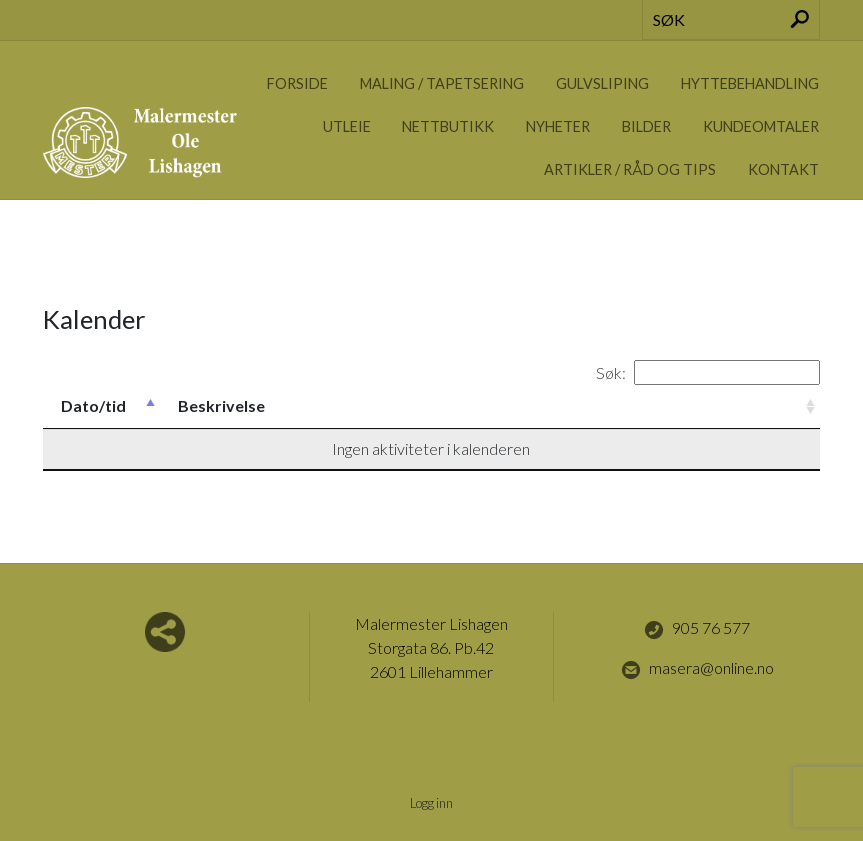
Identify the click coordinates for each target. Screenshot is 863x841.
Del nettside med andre (165, 632)
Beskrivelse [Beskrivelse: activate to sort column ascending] (221, 405)
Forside (297, 83)
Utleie (347, 126)
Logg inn (431, 803)
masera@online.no (697, 669)
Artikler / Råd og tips (630, 169)
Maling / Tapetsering (442, 83)
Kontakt (783, 169)
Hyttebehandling (750, 83)
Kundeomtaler (761, 126)
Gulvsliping (602, 83)
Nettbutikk (448, 126)
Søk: (708, 372)
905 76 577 (697, 629)
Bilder (646, 126)
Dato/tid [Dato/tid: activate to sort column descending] (93, 405)
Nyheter (558, 126)
